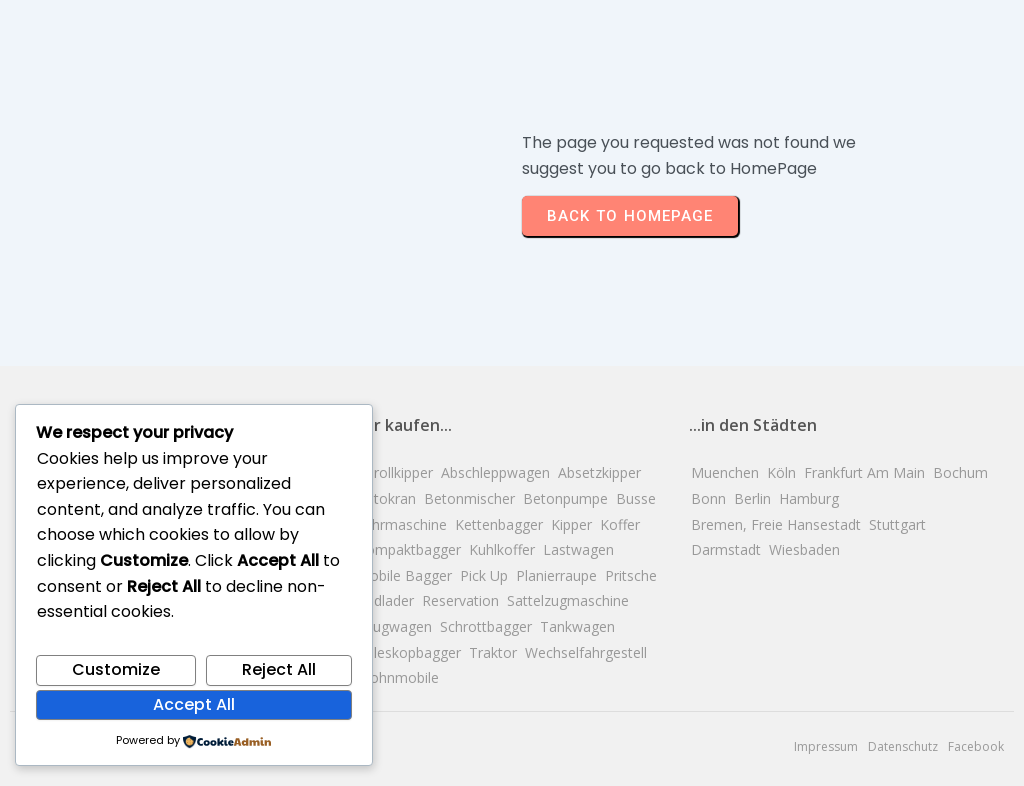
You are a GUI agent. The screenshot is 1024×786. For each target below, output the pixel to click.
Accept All (194, 704)
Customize (116, 669)
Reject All (279, 669)
